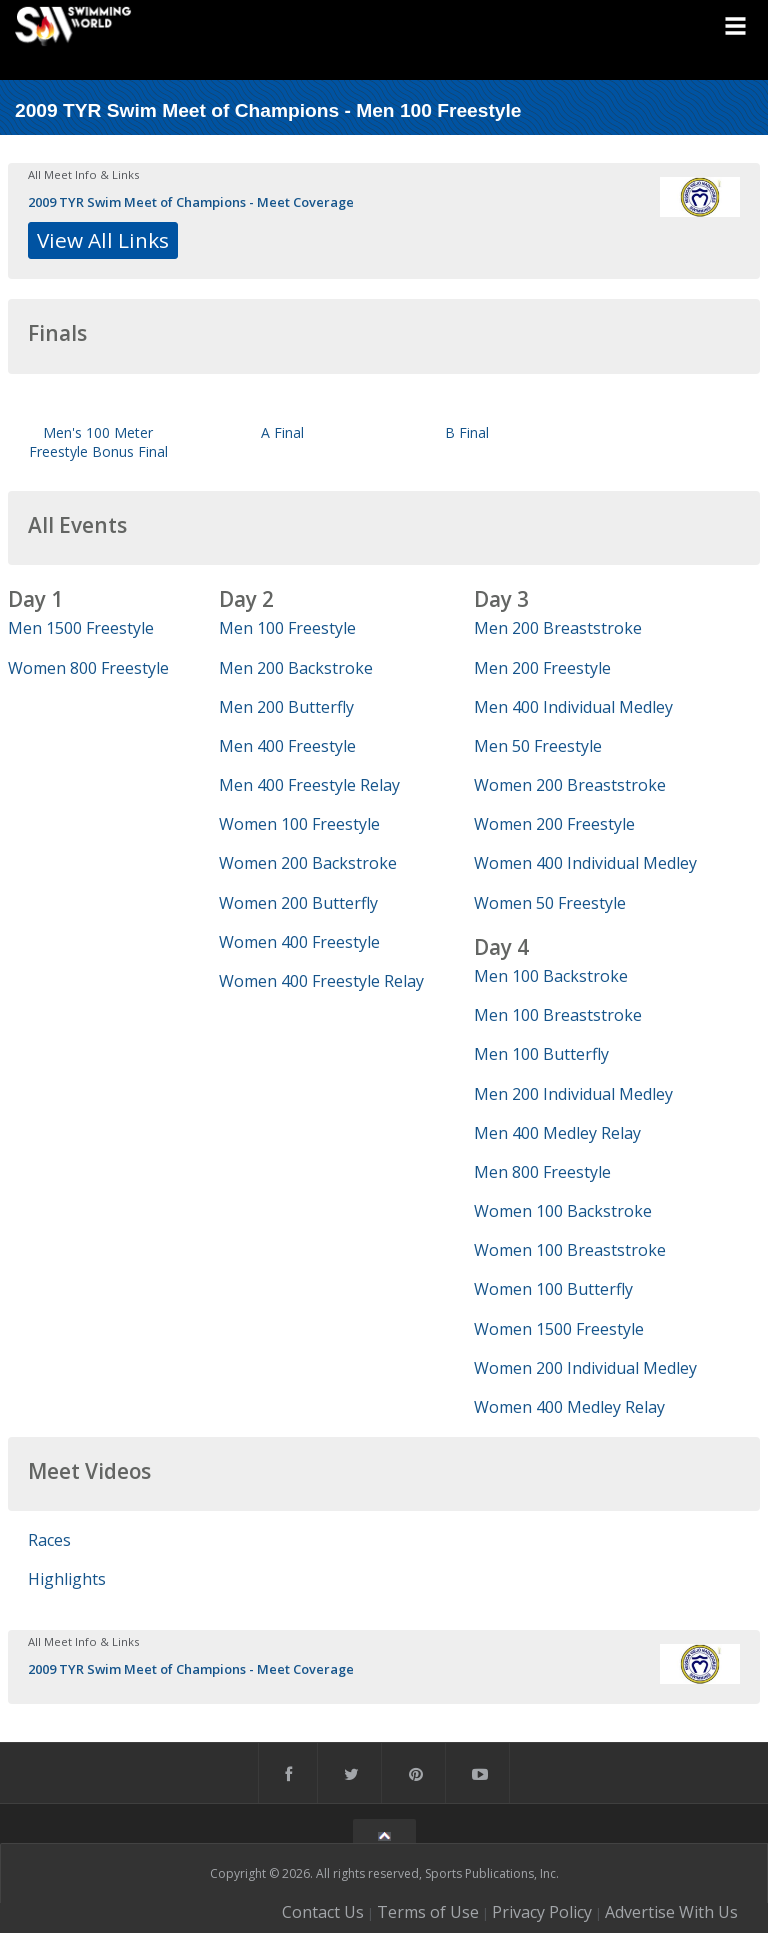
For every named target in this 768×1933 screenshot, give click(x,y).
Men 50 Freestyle (538, 746)
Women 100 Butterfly (553, 1289)
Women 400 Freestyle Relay (321, 981)
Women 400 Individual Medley (585, 863)
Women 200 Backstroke (308, 863)
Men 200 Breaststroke (558, 628)
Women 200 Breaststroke (570, 785)
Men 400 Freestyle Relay (309, 785)
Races (49, 1540)
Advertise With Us (671, 1912)
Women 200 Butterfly (298, 903)
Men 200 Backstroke (296, 668)
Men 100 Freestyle (287, 628)
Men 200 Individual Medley (573, 1094)
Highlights (67, 1579)
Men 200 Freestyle (542, 668)
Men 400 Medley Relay (557, 1133)
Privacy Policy (542, 1912)
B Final (467, 432)
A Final (282, 432)
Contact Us (323, 1912)
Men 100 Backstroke (551, 976)
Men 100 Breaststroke (558, 1015)
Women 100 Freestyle (299, 824)
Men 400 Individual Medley (573, 707)
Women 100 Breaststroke (570, 1250)
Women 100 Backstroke (563, 1211)
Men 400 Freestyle (287, 746)
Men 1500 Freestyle (81, 628)
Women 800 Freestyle (88, 668)
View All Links (103, 240)
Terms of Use (428, 1912)
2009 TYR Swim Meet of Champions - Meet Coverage (191, 202)
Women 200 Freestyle (554, 824)
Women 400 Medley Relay (569, 1407)
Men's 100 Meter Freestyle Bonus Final (98, 442)
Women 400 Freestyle (299, 942)
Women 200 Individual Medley (585, 1368)
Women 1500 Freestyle (559, 1329)
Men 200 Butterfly (286, 707)
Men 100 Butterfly (541, 1054)
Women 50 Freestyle (550, 903)
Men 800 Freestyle (542, 1172)
